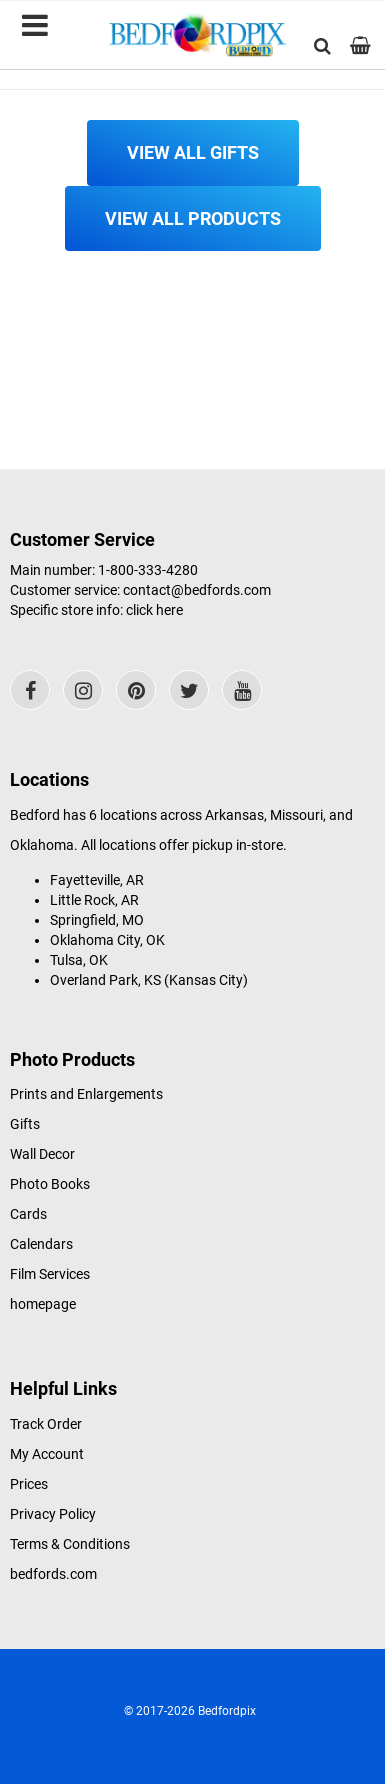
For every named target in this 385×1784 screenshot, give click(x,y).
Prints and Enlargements (86, 1094)
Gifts (25, 1124)
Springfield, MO (97, 920)
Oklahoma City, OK (107, 940)
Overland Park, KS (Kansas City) (149, 980)
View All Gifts (193, 152)
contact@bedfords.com (197, 590)
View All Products (193, 218)
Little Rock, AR (94, 900)
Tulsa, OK (79, 960)
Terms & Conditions (70, 1544)
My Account (47, 1454)
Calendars (41, 1244)
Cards (28, 1214)
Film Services (50, 1274)
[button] (322, 45)
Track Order (46, 1424)
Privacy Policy (53, 1514)
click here (154, 610)
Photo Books (50, 1184)
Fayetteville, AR (97, 880)
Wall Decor (42, 1154)
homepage (43, 1304)
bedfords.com (53, 1574)
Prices (29, 1484)
